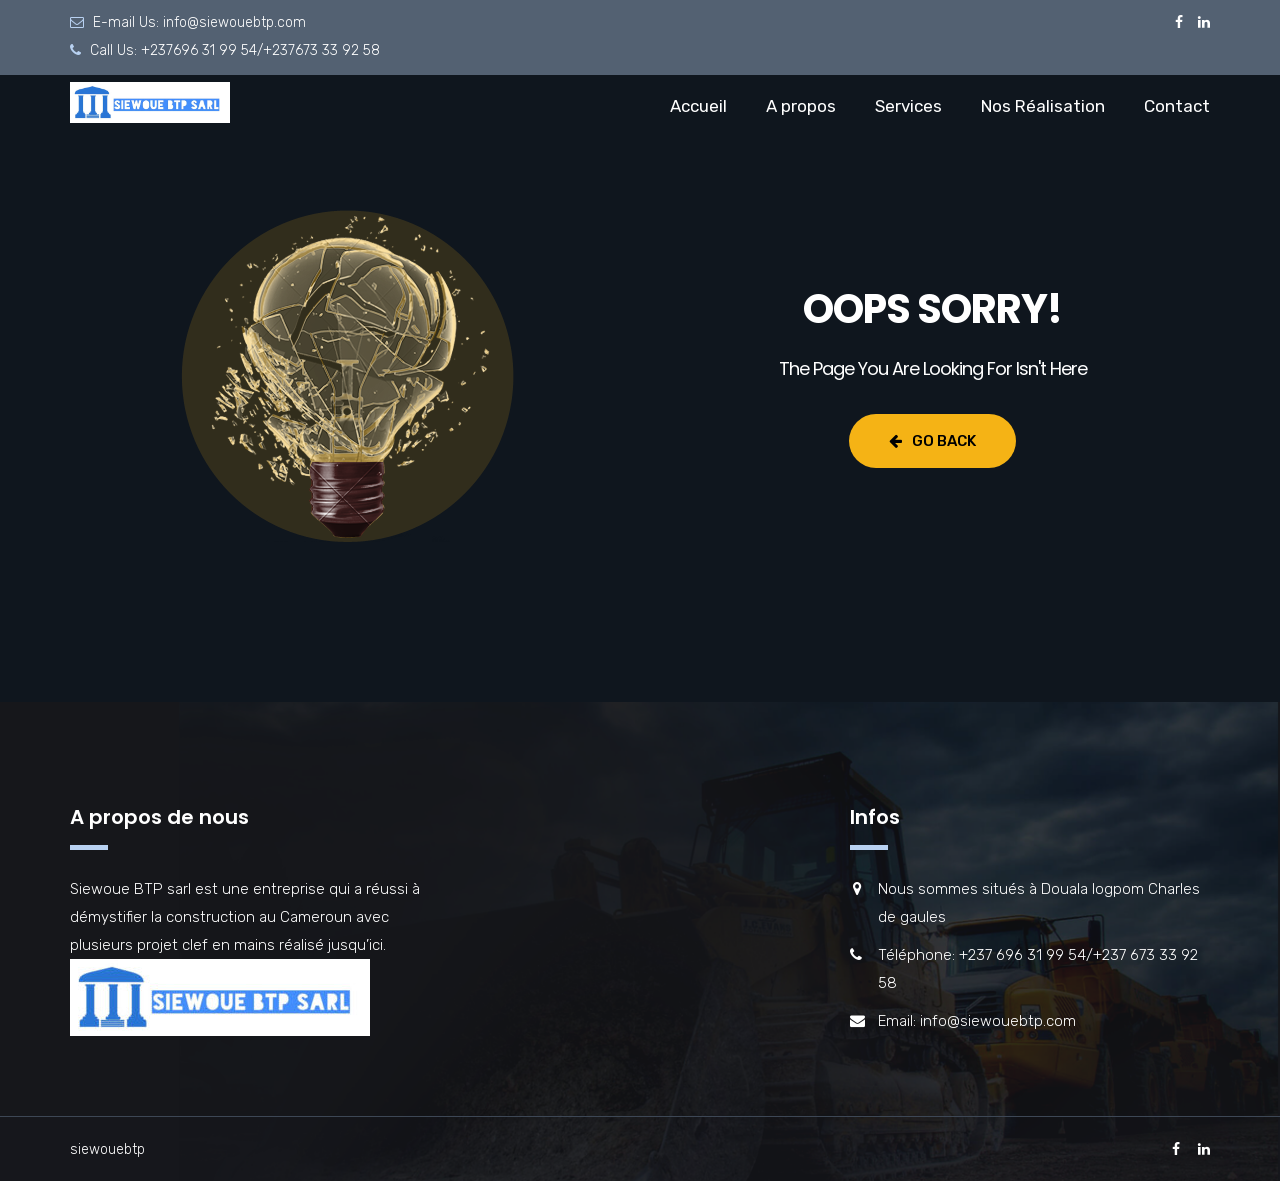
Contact (1177, 106)
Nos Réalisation (1043, 106)
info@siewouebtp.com (234, 22)
